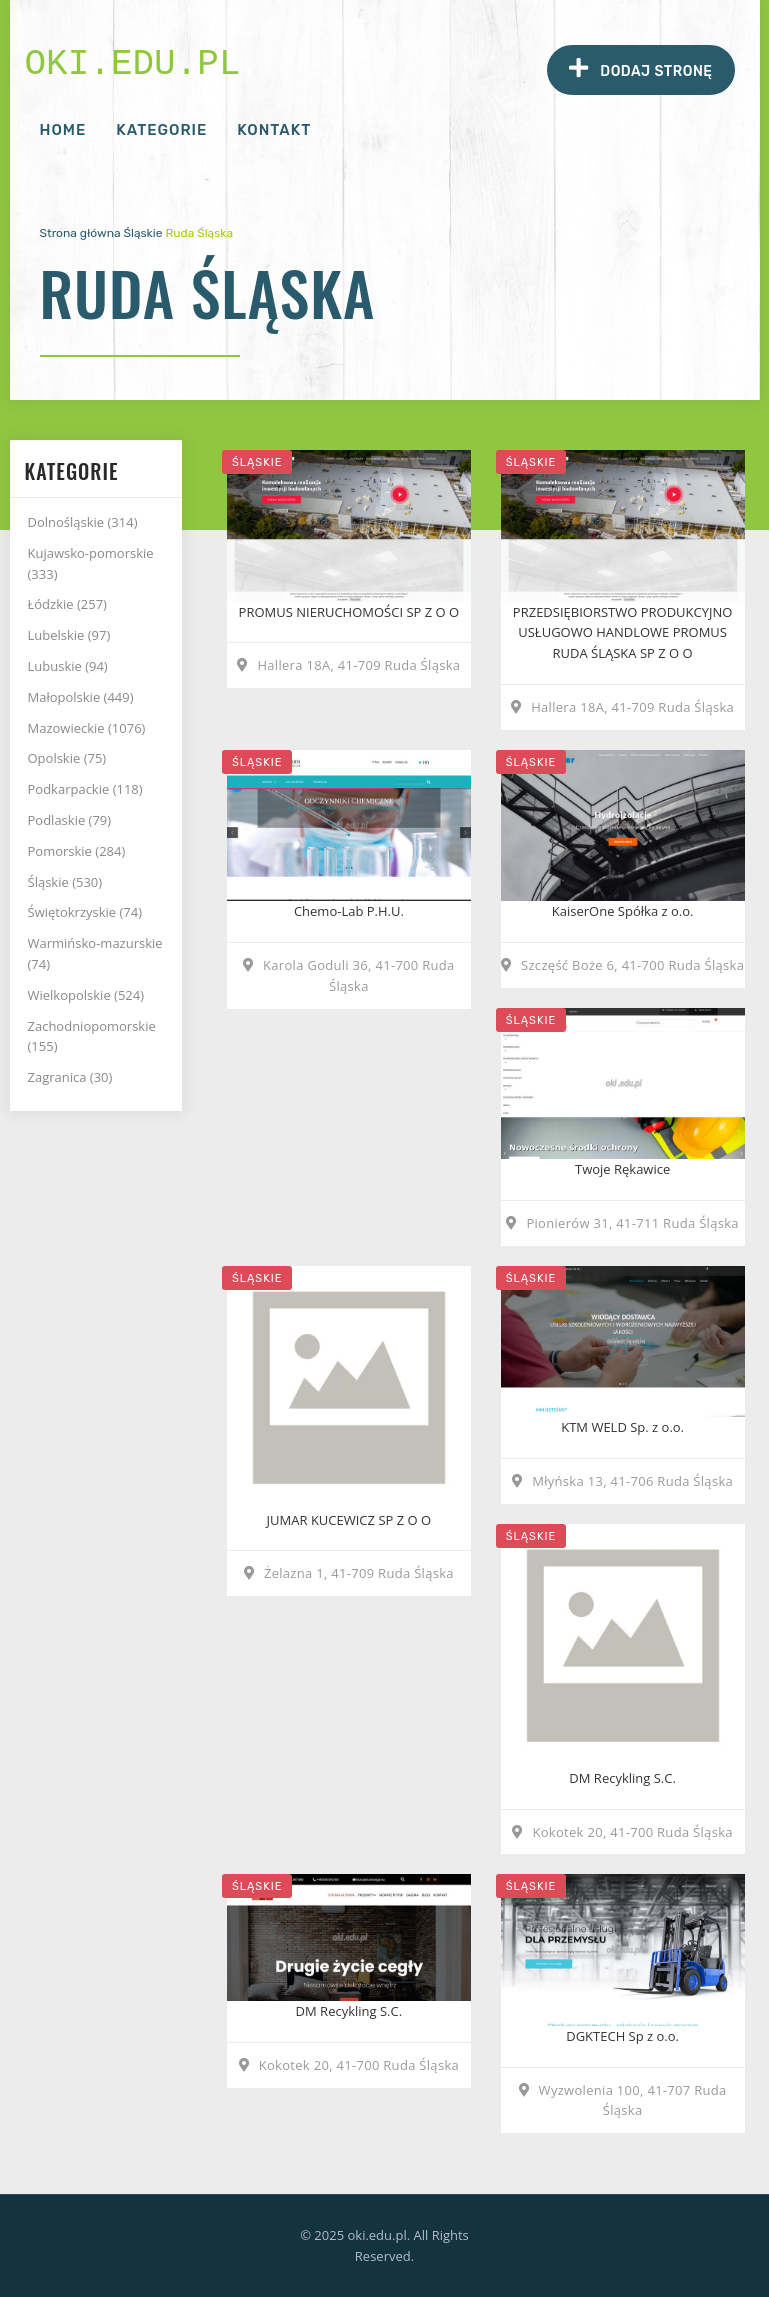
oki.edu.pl (133, 64)
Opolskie (67, 758)
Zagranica (70, 1077)
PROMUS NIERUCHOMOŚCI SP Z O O (349, 612)
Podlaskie (70, 820)
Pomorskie (77, 851)
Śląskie (143, 233)
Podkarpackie (85, 789)
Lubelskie (69, 635)
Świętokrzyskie (85, 912)
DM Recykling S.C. (622, 1778)
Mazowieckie (87, 728)
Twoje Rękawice (622, 1169)
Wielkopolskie (86, 995)
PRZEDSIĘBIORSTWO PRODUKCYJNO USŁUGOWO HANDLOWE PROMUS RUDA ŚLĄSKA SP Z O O (623, 633)
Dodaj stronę (640, 68)
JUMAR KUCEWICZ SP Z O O (349, 1520)
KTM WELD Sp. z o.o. (622, 1427)
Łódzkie (67, 604)
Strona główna (80, 233)
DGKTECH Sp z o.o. (622, 2036)
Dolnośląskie (83, 522)
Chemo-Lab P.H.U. (349, 911)
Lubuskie (68, 666)
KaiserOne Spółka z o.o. (623, 911)
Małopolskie (81, 697)
